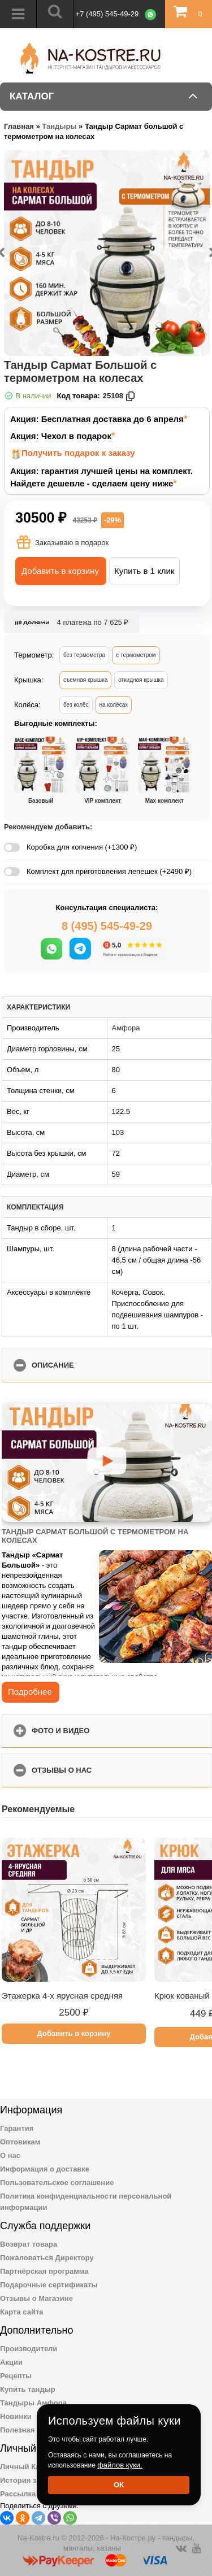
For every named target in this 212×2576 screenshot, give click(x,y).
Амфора (126, 1028)
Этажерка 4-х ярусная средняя (62, 1995)
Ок (119, 2485)
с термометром (136, 655)
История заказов (30, 2480)
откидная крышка (140, 680)
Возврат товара (28, 2244)
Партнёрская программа (44, 2271)
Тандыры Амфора (33, 2403)
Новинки (16, 2416)
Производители (28, 2348)
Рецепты (16, 2376)
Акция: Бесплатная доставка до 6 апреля (97, 419)
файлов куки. (119, 2465)
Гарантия (16, 2128)
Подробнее (30, 1691)
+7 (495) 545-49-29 (107, 14)
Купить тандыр (27, 2389)
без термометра (84, 655)
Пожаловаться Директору (47, 2257)
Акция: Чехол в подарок (60, 436)
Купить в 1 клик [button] (144, 571)
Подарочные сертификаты (49, 2285)
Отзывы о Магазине (36, 2298)
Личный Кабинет (30, 2466)
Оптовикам (20, 2142)
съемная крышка (85, 680)
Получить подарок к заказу (78, 453)
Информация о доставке (44, 2169)
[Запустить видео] (107, 1462)
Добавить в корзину (60, 571)
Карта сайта (22, 2312)
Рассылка (18, 2494)
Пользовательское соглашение (57, 2182)
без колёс (76, 705)
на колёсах (113, 705)
